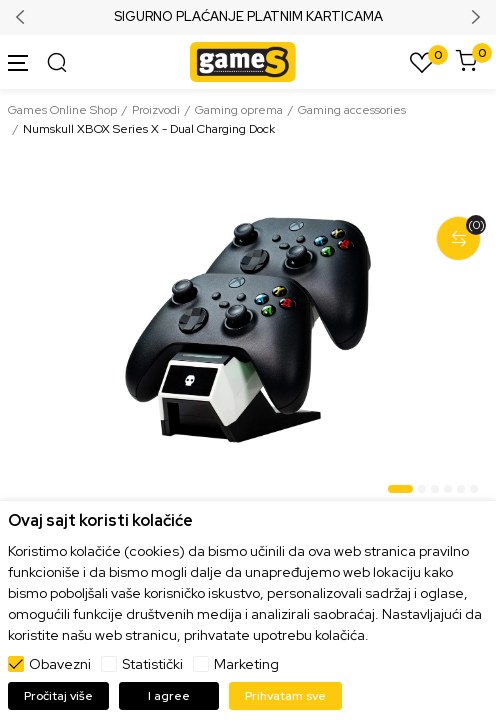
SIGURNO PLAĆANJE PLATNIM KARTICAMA (248, 17)
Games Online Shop (62, 110)
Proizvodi (156, 110)
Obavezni (60, 664)
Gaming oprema (239, 110)
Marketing (246, 664)
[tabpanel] (248, 330)
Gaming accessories (352, 110)
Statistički (152, 664)
